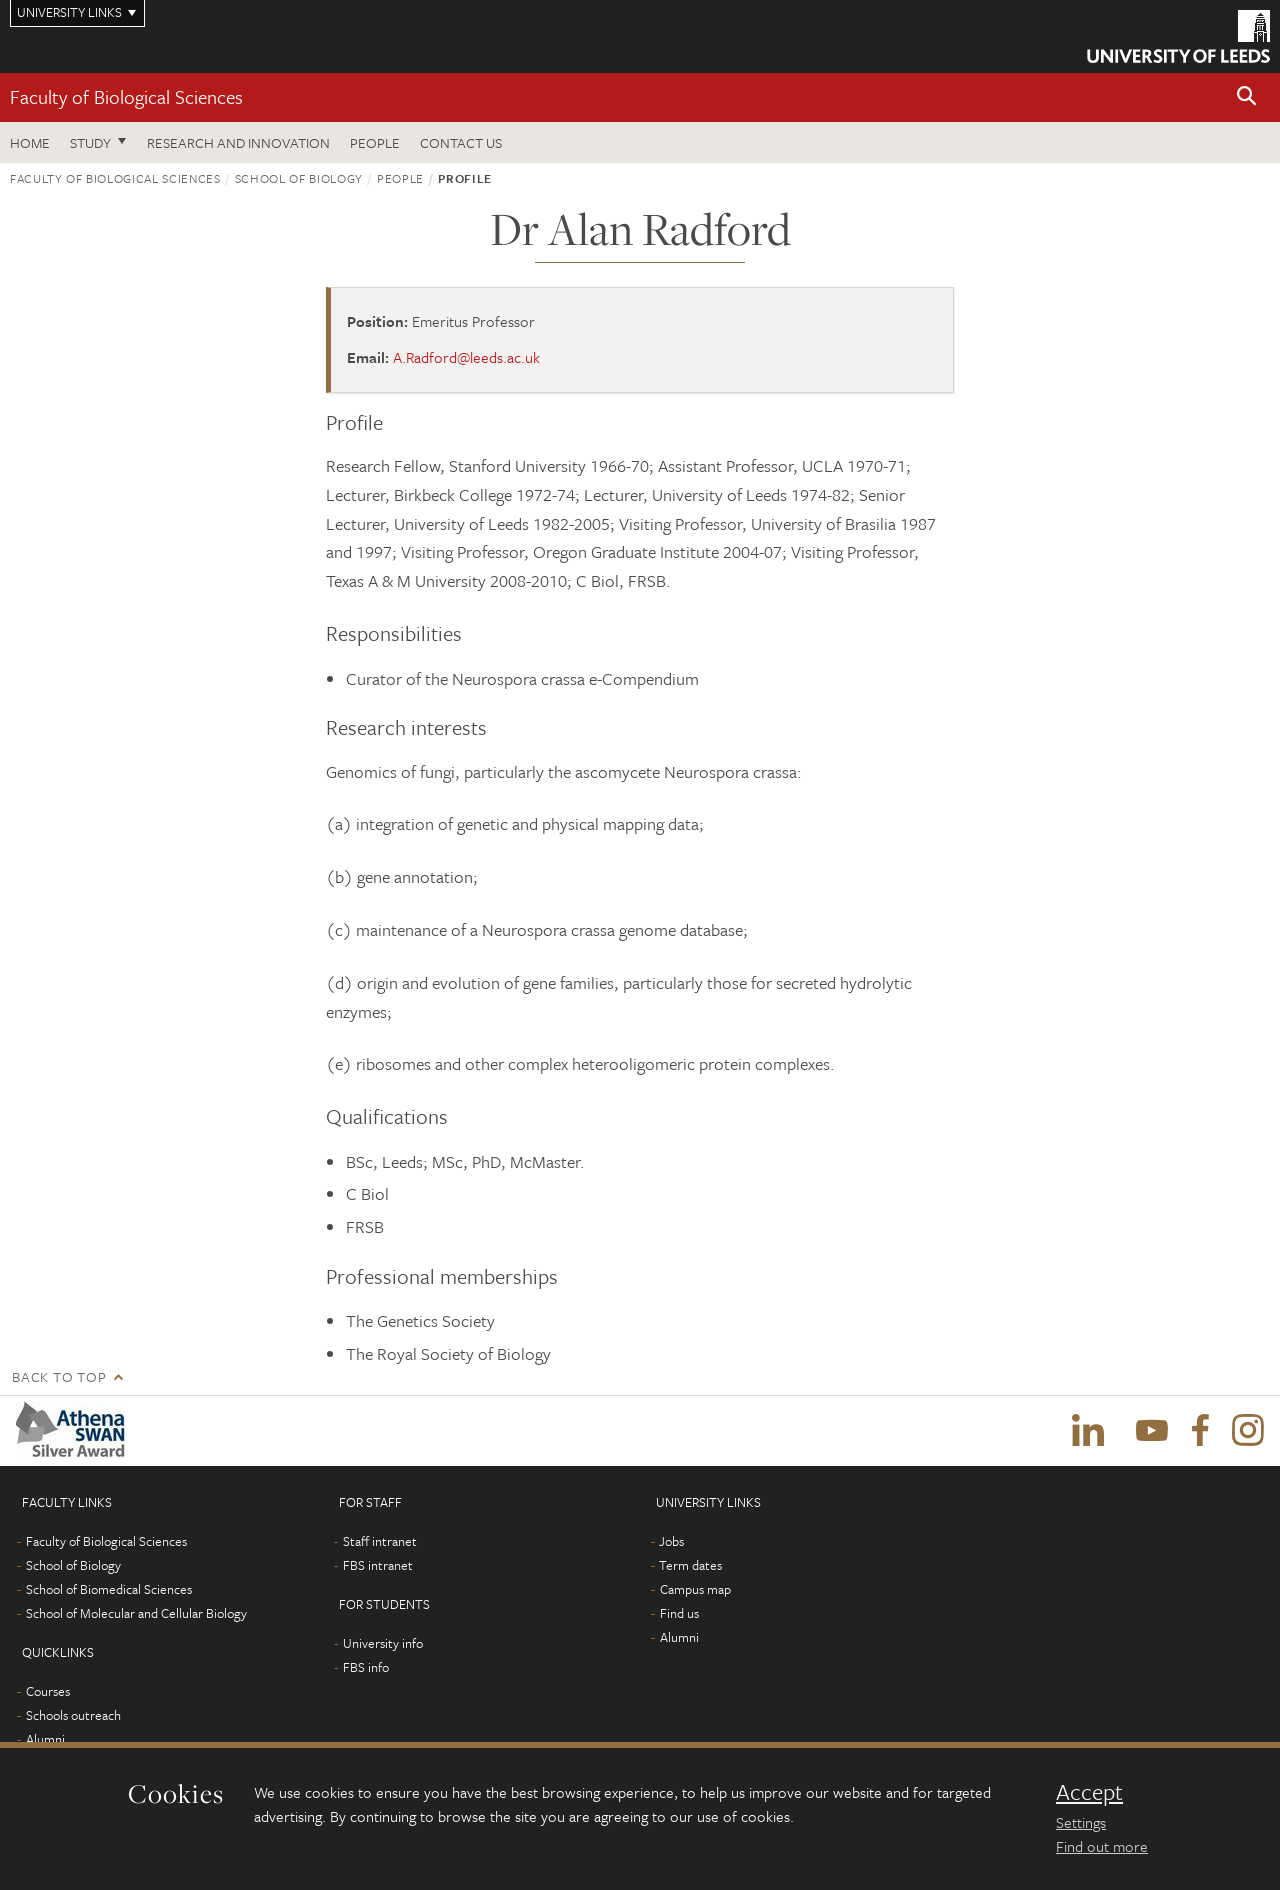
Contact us (461, 142)
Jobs (671, 1541)
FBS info (366, 1667)
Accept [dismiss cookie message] (1089, 1792)
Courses (48, 1691)
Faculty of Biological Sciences (126, 96)
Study (90, 142)
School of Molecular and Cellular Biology (136, 1613)
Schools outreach (73, 1715)
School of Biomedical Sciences (109, 1589)
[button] (1247, 97)
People (375, 142)
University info (383, 1643)
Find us (679, 1613)
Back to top (59, 1376)
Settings (1081, 1822)
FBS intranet (378, 1565)
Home (30, 142)
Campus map (695, 1589)
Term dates (690, 1565)
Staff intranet (380, 1541)
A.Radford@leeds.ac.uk (466, 357)
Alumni (45, 1739)
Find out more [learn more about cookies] (1102, 1846)
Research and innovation (238, 142)
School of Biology (299, 178)
